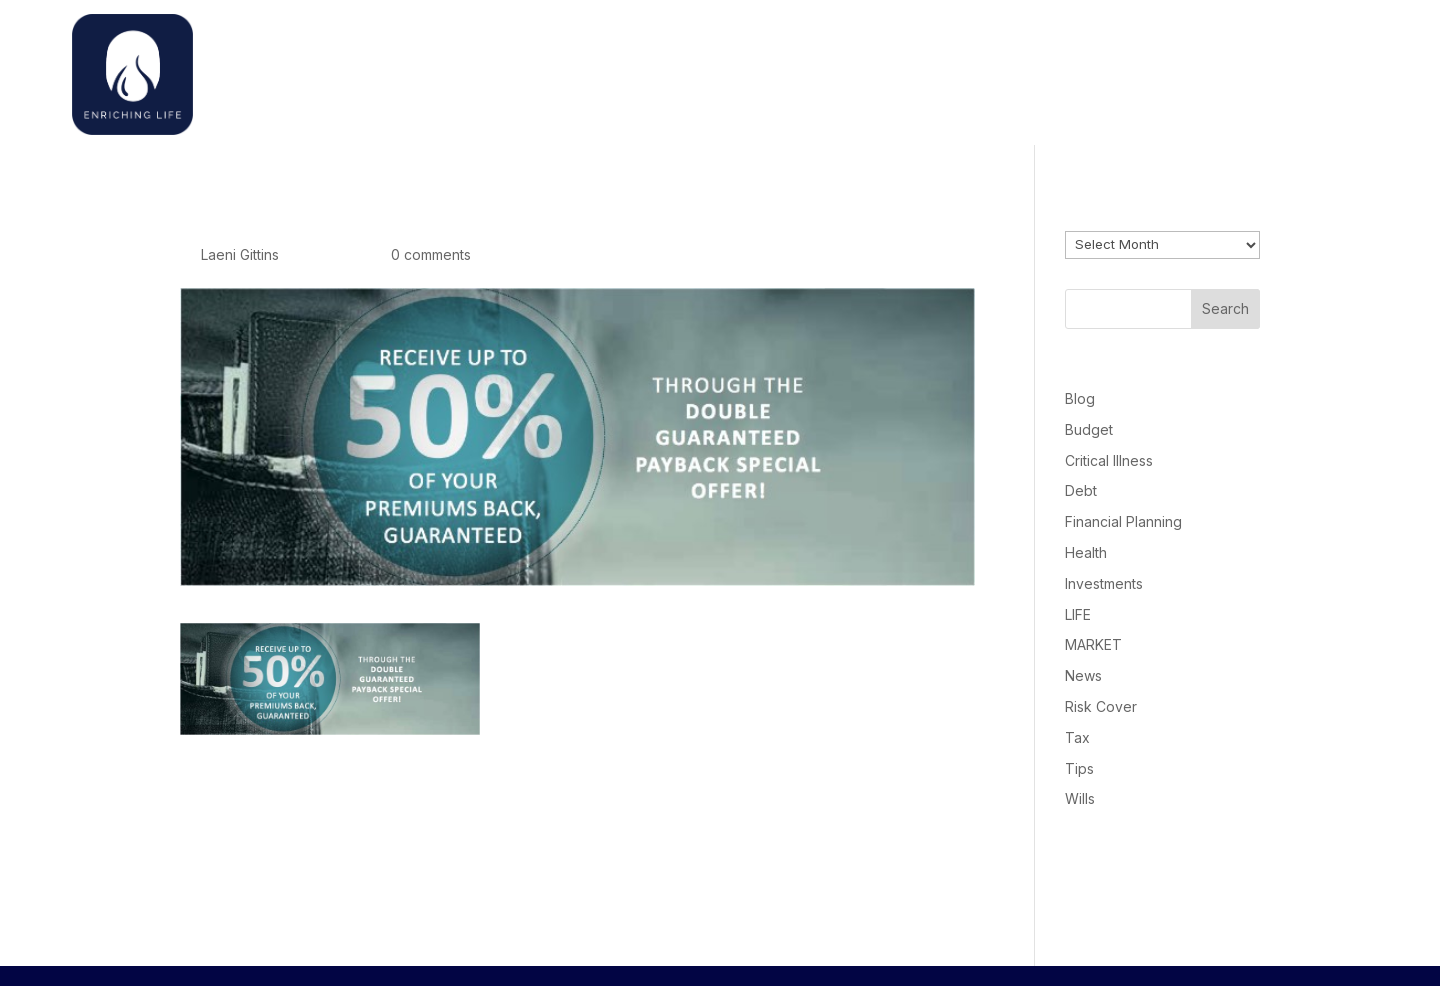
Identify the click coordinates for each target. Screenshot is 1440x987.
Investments (1104, 583)
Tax (1077, 737)
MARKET (1093, 644)
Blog (1080, 398)
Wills (1080, 798)
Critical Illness (1109, 460)
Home (993, 69)
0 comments (431, 254)
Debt (1081, 490)
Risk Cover (1101, 706)
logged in (296, 870)
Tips (1079, 768)
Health (1086, 552)
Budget (1089, 429)
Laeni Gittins (240, 254)
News (1083, 675)
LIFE (1078, 614)
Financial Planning (1123, 521)
